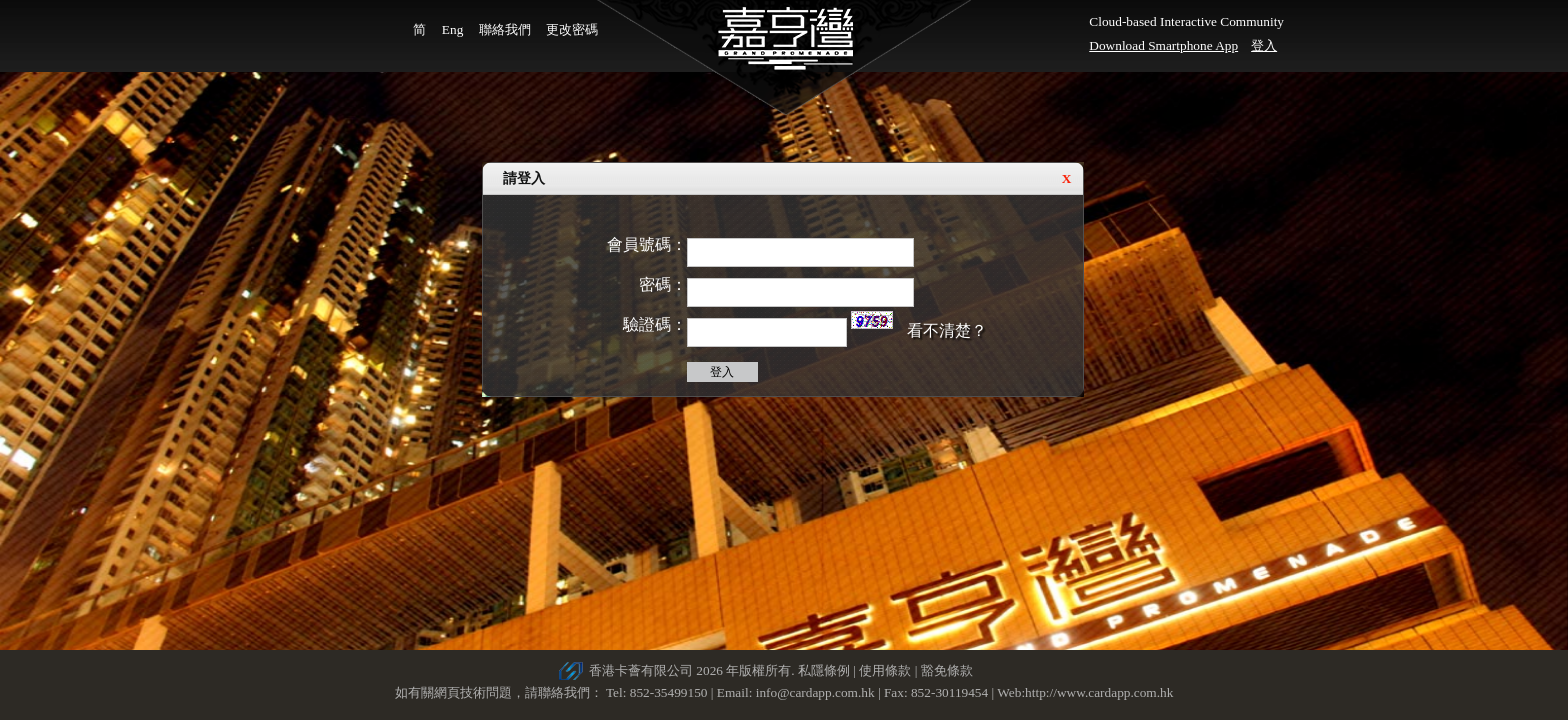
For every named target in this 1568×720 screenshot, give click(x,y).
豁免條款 (947, 670)
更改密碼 (572, 29)
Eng (452, 29)
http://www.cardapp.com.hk (1099, 692)
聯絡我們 (505, 29)
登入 (1264, 45)
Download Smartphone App (1163, 45)
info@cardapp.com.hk (817, 692)
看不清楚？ (947, 330)
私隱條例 (824, 670)
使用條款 (885, 670)
